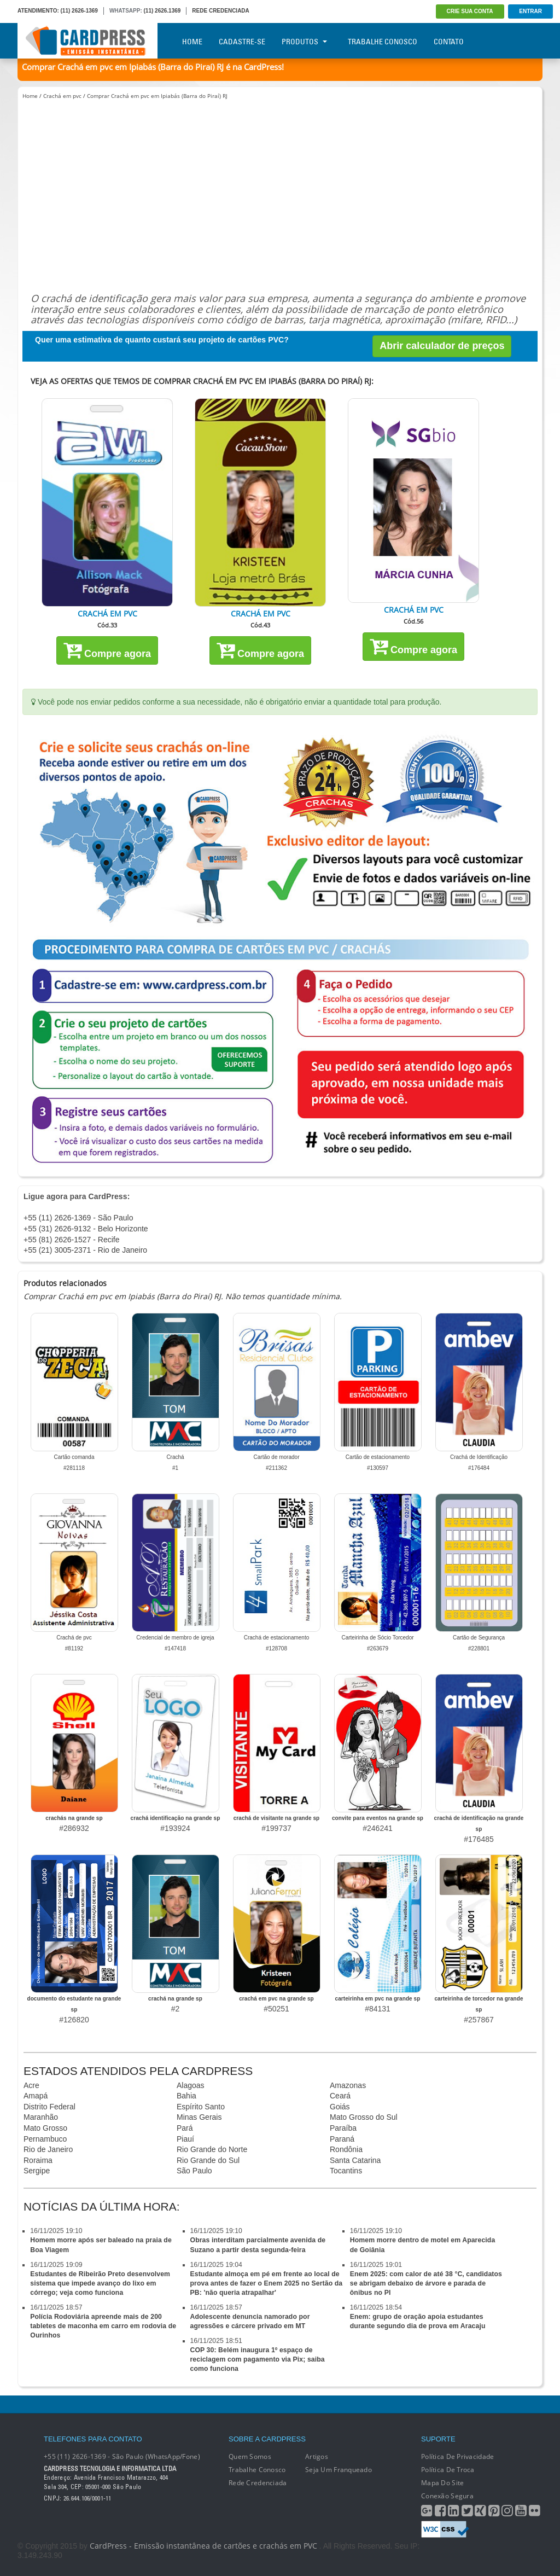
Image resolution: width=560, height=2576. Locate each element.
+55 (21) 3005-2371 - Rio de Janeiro (85, 1250)
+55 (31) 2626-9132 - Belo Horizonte (86, 1228)
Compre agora (107, 650)
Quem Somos (250, 2456)
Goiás (340, 2106)
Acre (31, 2085)
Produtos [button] (304, 41)
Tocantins (346, 2170)
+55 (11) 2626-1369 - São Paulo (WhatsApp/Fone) (122, 2456)
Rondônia (346, 2149)
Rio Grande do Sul (208, 2160)
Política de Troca (448, 2469)
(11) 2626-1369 (79, 11)
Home (192, 41)
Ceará (340, 2095)
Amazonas (348, 2085)
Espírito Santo (201, 2106)
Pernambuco (45, 2139)
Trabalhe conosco (257, 2469)
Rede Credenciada (258, 2482)
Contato (449, 41)
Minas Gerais (199, 2117)
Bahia (186, 2095)
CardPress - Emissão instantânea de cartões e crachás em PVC (203, 2545)
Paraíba (343, 2128)
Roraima (38, 2160)
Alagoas (191, 2085)
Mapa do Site (442, 2482)
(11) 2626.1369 (162, 11)
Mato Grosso (45, 2128)
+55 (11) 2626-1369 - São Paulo (78, 1217)
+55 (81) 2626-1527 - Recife (72, 1239)
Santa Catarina (355, 2160)
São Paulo (194, 2170)
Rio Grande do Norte (212, 2149)
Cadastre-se (242, 41)
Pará (185, 2128)
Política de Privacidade (457, 2456)
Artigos (316, 2456)
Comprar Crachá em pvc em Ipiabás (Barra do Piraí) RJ (157, 96)
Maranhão (41, 2117)
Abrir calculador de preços (442, 345)
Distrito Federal (49, 2106)
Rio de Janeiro (48, 2149)
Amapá (36, 2095)
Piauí (185, 2139)
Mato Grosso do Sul (364, 2117)
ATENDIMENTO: (38, 11)
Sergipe (37, 2170)
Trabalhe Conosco (382, 41)
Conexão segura (447, 2496)
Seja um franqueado (338, 2469)
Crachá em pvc (62, 96)
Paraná (342, 2139)
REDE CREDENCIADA (220, 11)
